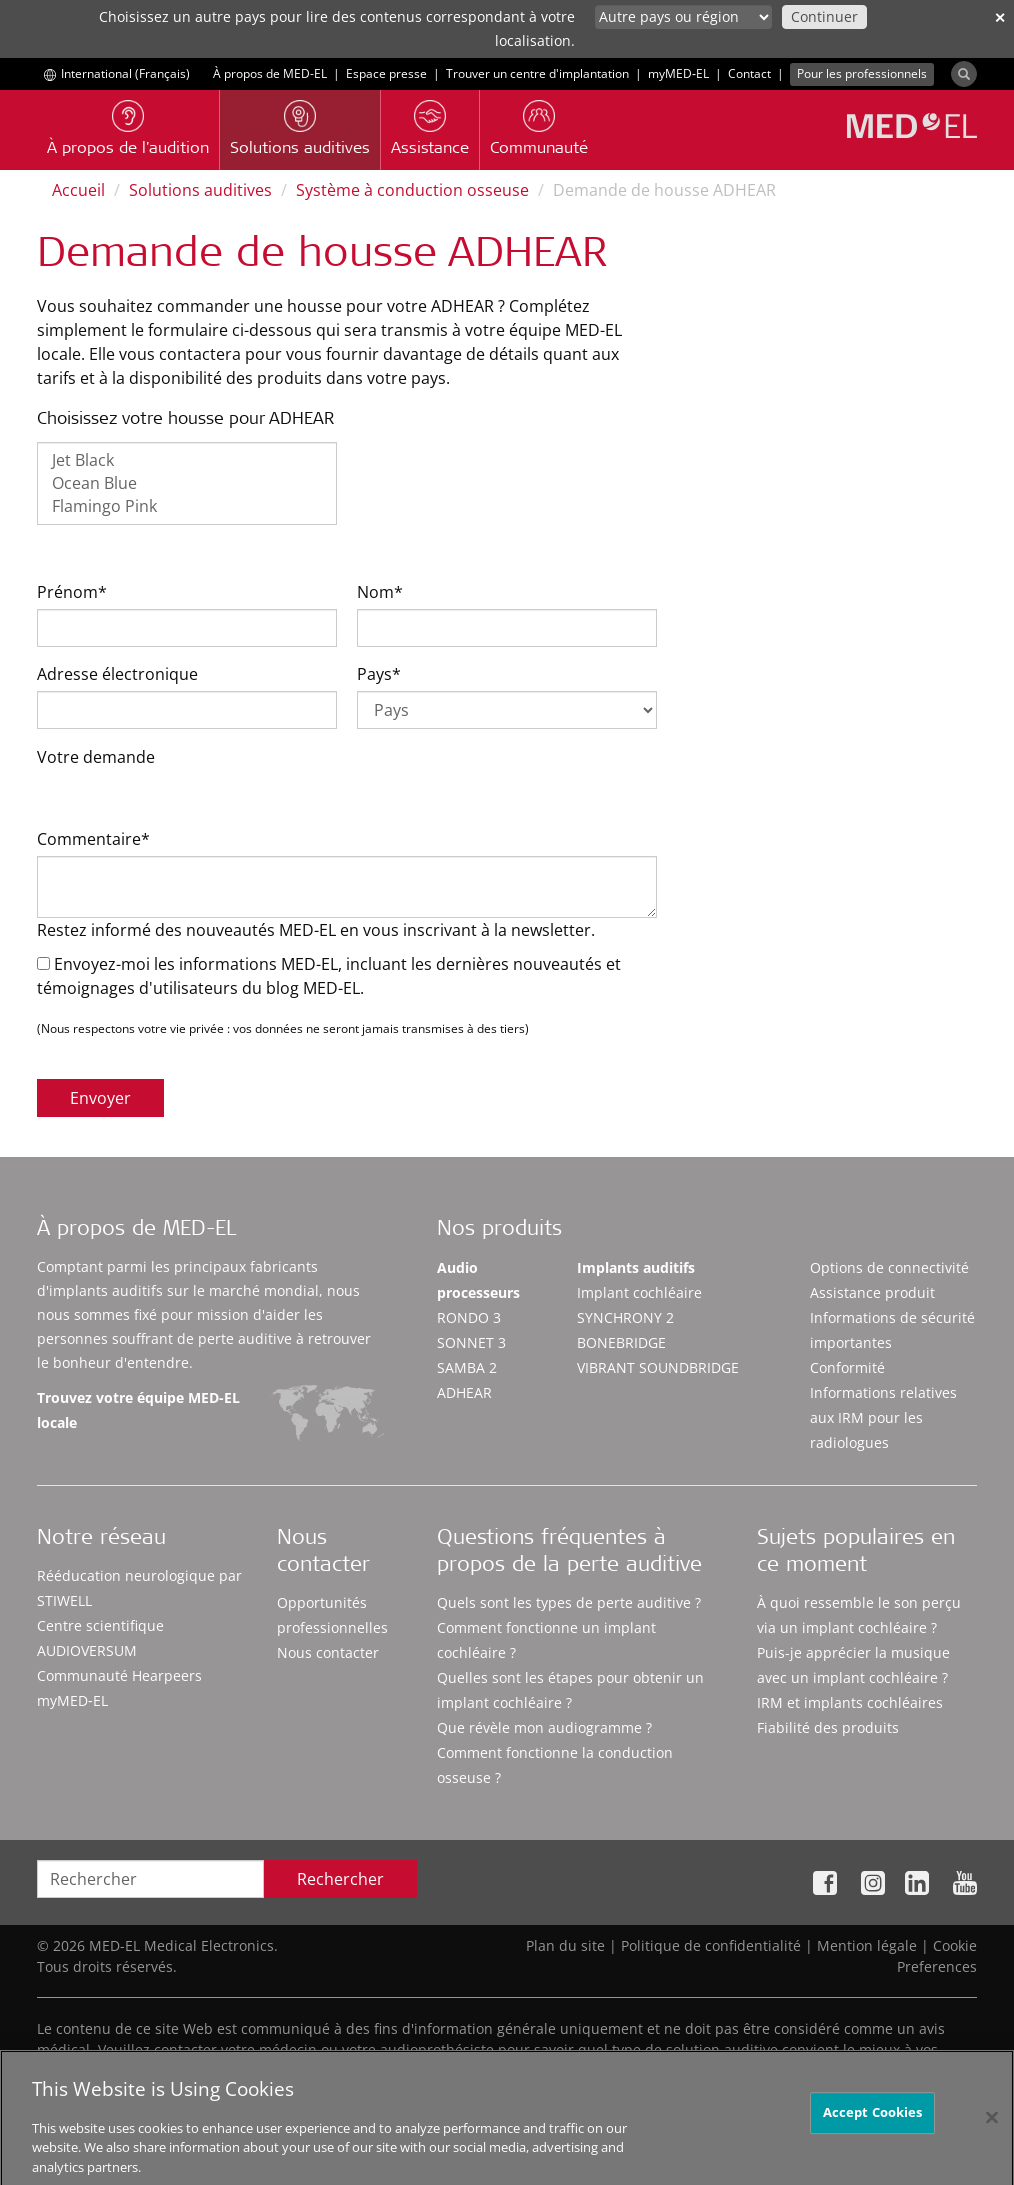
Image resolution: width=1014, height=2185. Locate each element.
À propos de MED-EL (270, 73)
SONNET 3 (471, 1342)
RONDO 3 (469, 1317)
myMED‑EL (678, 73)
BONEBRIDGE (621, 1342)
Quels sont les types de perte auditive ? (569, 1602)
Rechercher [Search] (340, 1879)
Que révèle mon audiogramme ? (544, 1727)
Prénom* (72, 592)
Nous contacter (328, 1652)
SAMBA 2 (467, 1367)
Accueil (78, 190)
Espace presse (386, 73)
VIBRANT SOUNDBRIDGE (658, 1367)
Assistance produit (872, 1292)
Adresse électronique (117, 674)
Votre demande (96, 757)
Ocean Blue (187, 483)
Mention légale (867, 1945)
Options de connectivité (889, 1267)
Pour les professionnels (862, 73)
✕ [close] (1000, 17)
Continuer (824, 16)
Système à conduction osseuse (412, 190)
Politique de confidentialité (711, 1945)
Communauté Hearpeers (119, 1675)
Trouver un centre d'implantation (537, 73)
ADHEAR (464, 1392)
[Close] (992, 2133)
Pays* (379, 674)
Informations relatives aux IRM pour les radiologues (883, 1417)
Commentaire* (93, 839)
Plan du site (565, 1945)
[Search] (964, 74)
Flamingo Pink (187, 506)
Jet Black (187, 460)
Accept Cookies (873, 2128)
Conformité (847, 1367)
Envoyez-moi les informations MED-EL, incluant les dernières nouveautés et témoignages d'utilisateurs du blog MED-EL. (329, 976)
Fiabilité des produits (828, 1727)
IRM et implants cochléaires (850, 1702)
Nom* (380, 592)
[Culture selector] (683, 17)
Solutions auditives (200, 190)
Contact (749, 73)
